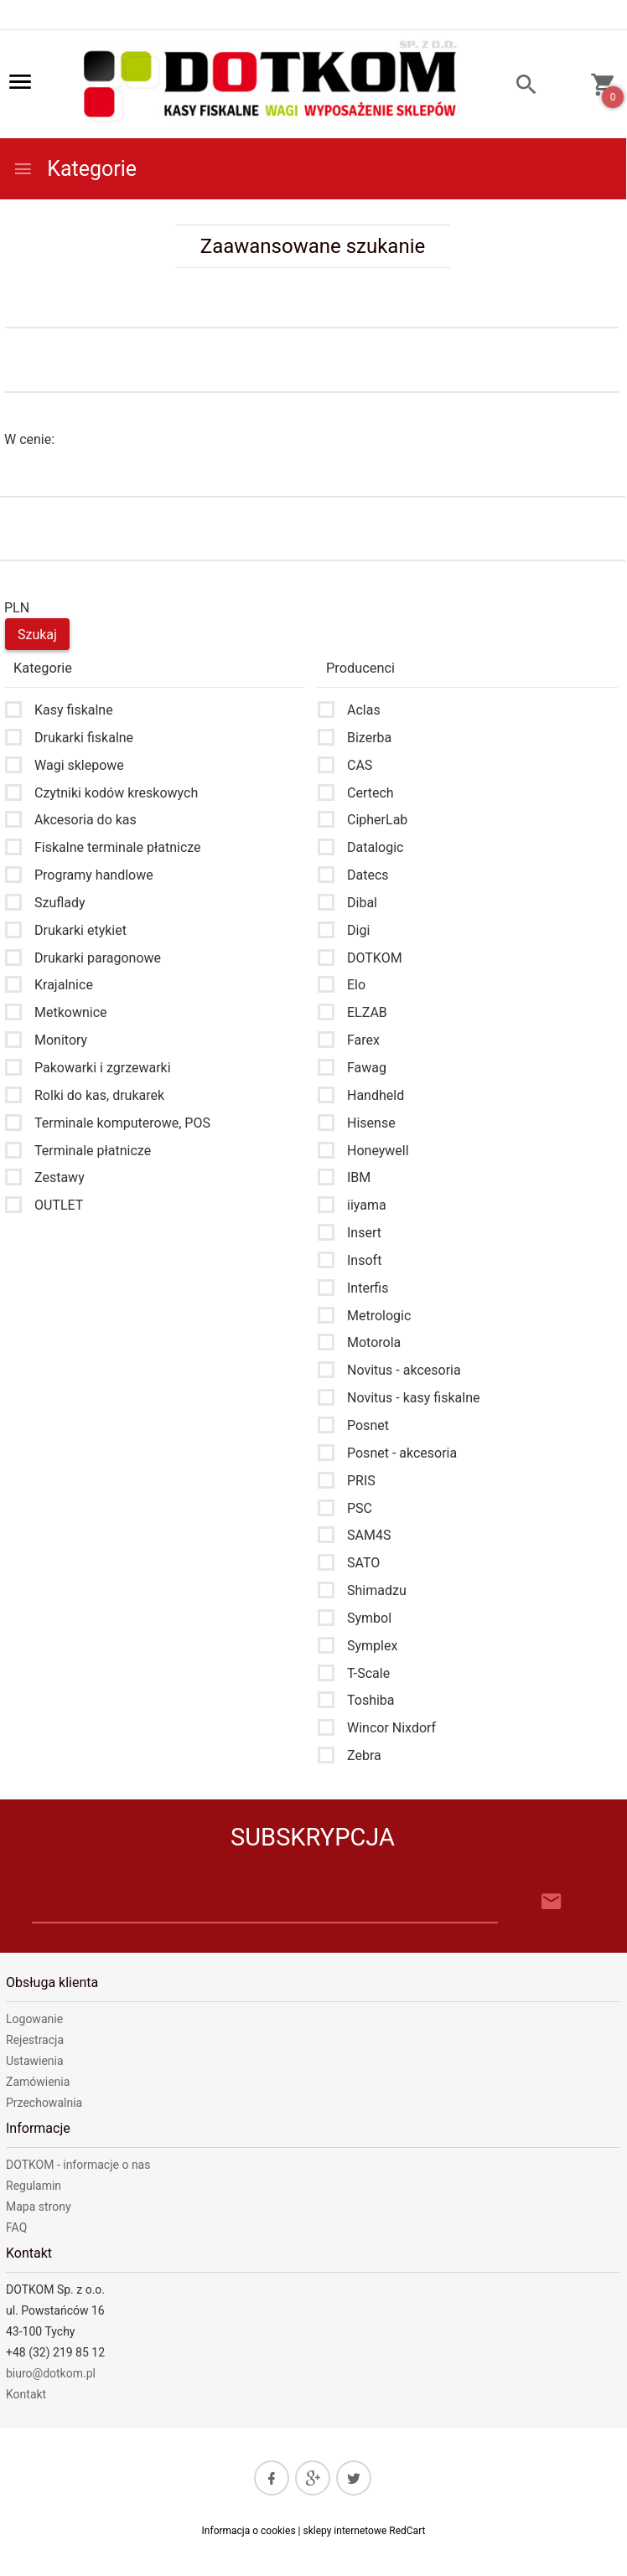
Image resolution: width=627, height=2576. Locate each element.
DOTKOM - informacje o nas (78, 2164)
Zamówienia (38, 2081)
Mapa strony (38, 2206)
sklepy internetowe (344, 2531)
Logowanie (34, 2019)
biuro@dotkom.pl (51, 2373)
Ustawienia (35, 2061)
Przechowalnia (44, 2102)
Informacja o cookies (249, 2531)
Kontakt (26, 2394)
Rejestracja (35, 2040)
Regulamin (33, 2185)
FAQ (16, 2227)
